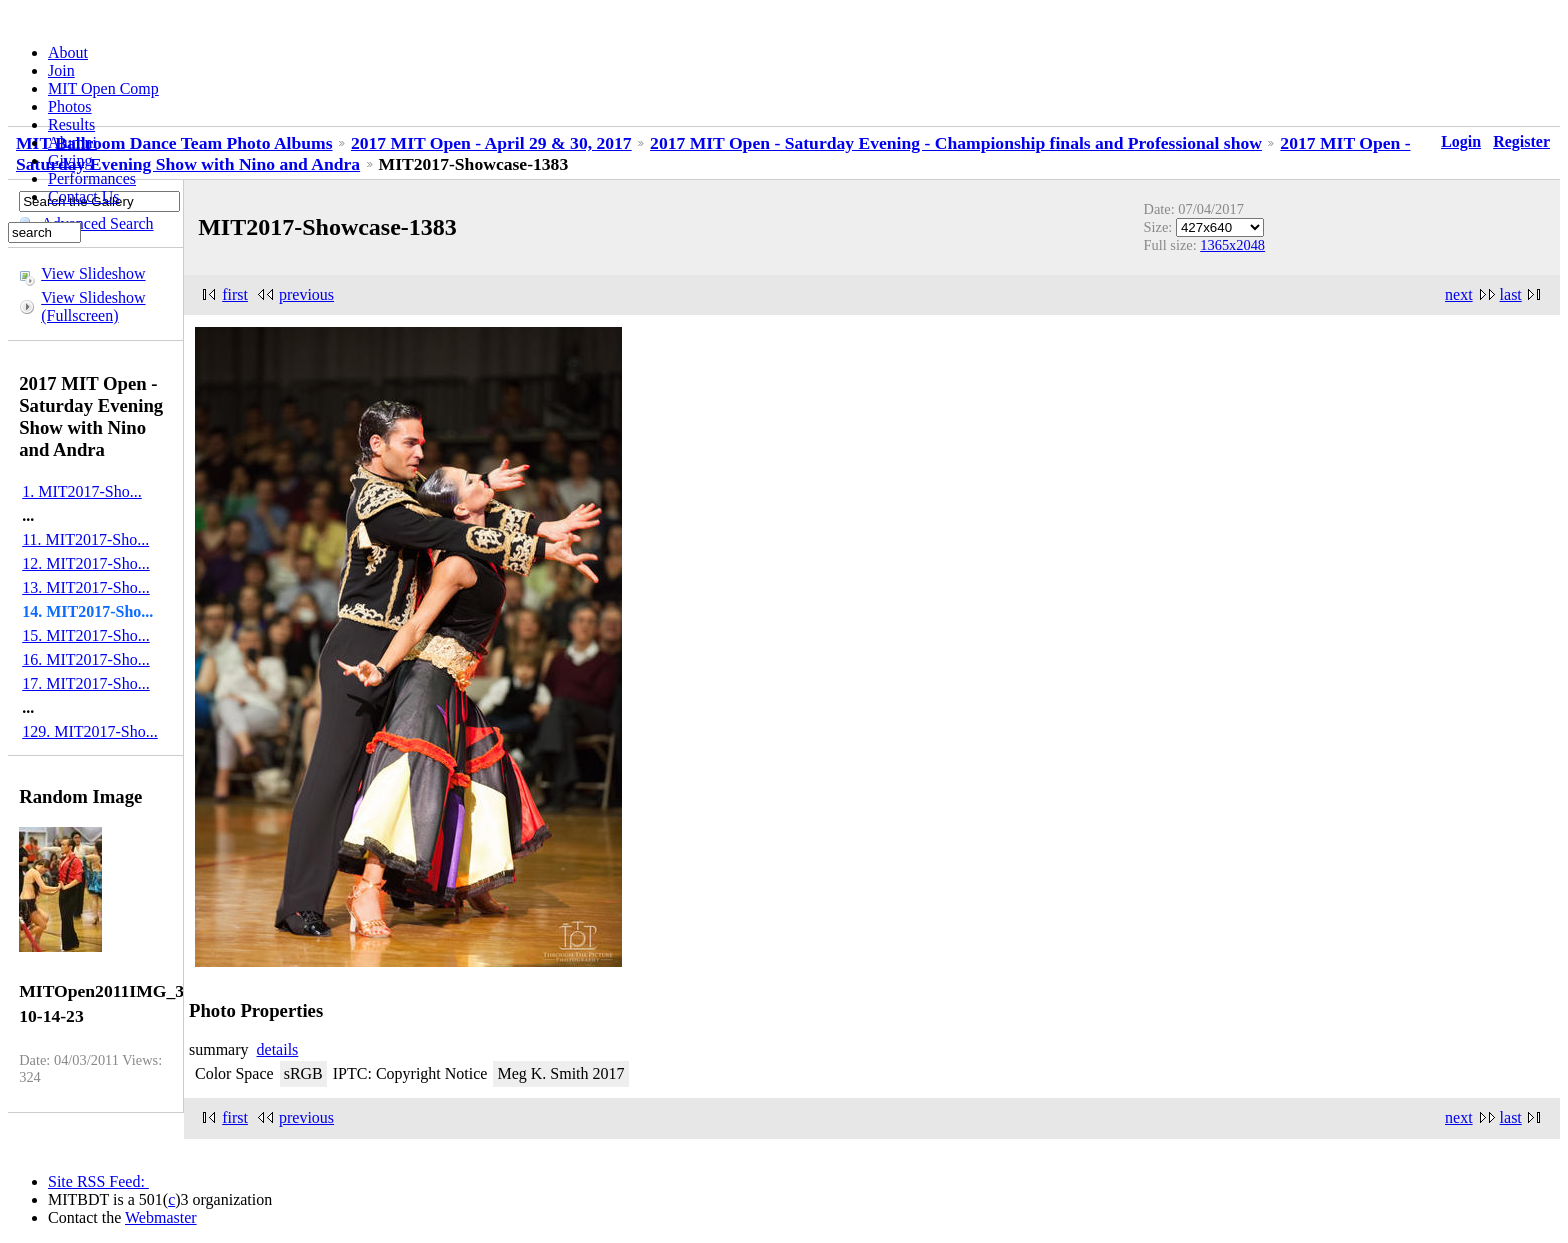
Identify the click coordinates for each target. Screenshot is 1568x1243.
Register (1521, 141)
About (68, 52)
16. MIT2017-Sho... (86, 659)
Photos (70, 106)
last (1511, 294)
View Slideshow (93, 273)
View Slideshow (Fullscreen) (93, 306)
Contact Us (84, 196)
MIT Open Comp (103, 88)
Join (61, 70)
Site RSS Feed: (98, 1181)
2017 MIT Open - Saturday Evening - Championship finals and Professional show (956, 143)
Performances (92, 178)
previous (306, 294)
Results (71, 124)
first (235, 294)
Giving (70, 160)
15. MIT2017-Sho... (86, 635)
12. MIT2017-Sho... (86, 563)
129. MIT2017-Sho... (90, 731)
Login (1461, 141)
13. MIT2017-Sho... (86, 587)
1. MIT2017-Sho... (82, 491)
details (278, 1049)
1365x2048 (1232, 245)
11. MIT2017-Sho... (85, 539)
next (1459, 294)
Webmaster (161, 1217)
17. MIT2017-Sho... (86, 683)
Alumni (72, 142)
